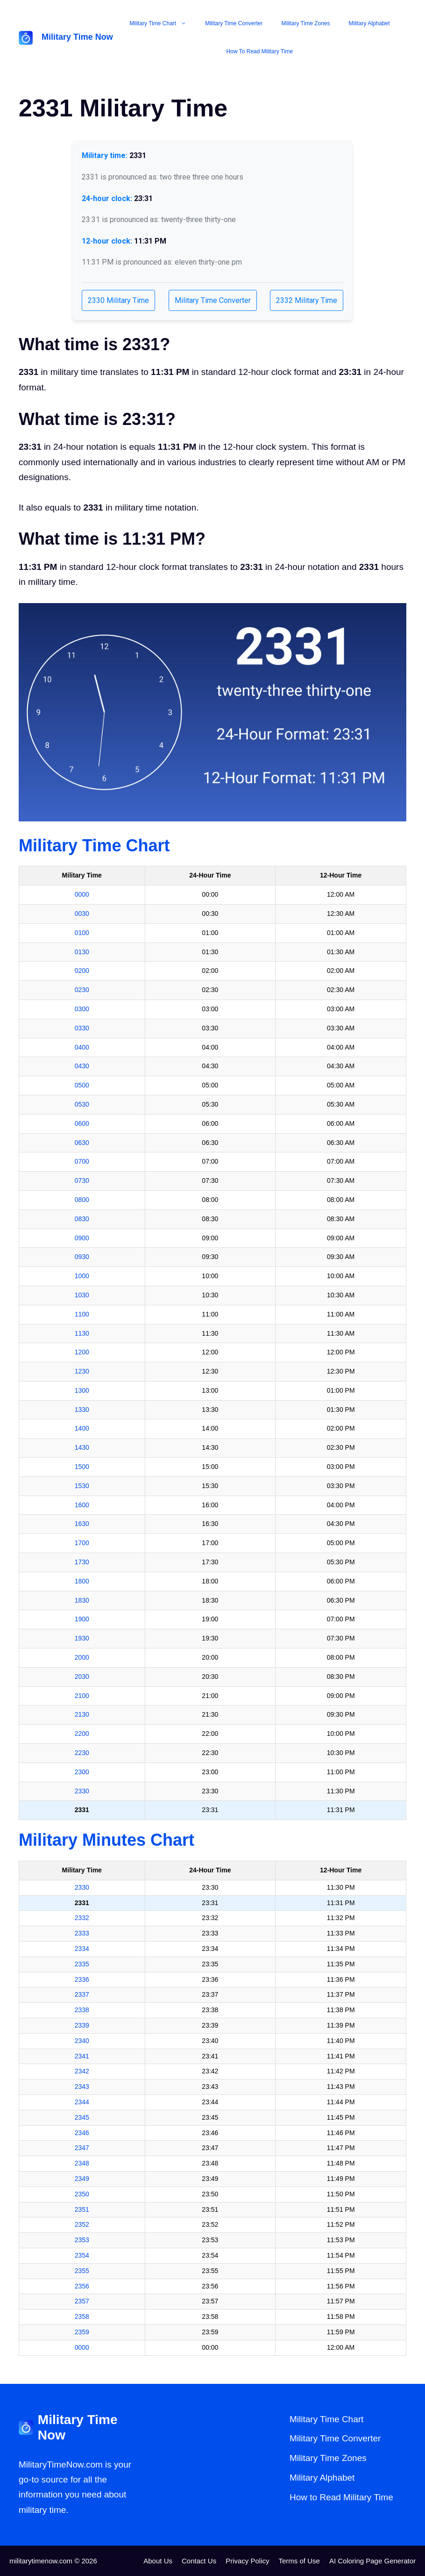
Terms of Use (299, 2561)
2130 (82, 1714)
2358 (82, 2316)
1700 (82, 1543)
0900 (82, 1238)
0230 (82, 989)
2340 (82, 2040)
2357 (82, 2301)
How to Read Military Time (260, 51)
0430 (82, 1066)
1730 (82, 1562)
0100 (82, 932)
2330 (82, 1791)
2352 (82, 2224)
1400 (82, 1428)
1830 (82, 1600)
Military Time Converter (233, 23)
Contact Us (199, 2561)
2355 (82, 2270)
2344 (82, 2102)
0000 (82, 894)
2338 (82, 2010)
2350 (82, 2194)
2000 (82, 1657)
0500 (82, 1085)
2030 (82, 1676)
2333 (82, 1933)
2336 (82, 1979)
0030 (82, 913)
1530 (82, 1485)
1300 (82, 1390)
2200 (82, 1733)
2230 (82, 1752)
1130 (82, 1333)
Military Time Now (77, 37)
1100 (82, 1314)
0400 (82, 1047)
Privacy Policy (247, 2561)
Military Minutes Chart (106, 1839)
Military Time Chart (162, 23)
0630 (82, 1142)
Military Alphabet (369, 23)
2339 (82, 2025)
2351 (82, 2209)
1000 (82, 1276)
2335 (82, 1964)
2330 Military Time (118, 300)
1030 (82, 1295)
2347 (82, 2147)
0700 (82, 1161)
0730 (82, 1180)
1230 (82, 1371)
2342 (82, 2071)
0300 (82, 1009)
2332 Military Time (306, 300)
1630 (82, 1523)
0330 (82, 1028)
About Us (157, 2561)
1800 (82, 1581)
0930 (82, 1256)
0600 (82, 1123)
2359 (82, 2332)
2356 (82, 2286)
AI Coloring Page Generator (372, 2561)
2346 (82, 2133)
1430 (82, 1447)
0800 (82, 1199)
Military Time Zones (306, 23)
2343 (82, 2086)
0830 (82, 1219)
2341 (82, 2056)
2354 (82, 2255)
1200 (82, 1352)
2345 (82, 2117)
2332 (82, 1917)
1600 (82, 1505)
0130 (82, 952)
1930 (82, 1638)
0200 (82, 970)
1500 (82, 1466)
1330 (82, 1409)
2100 (82, 1695)
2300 (82, 1772)
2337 (82, 1994)
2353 (82, 2240)
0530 (82, 1104)
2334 (82, 1948)
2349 (82, 2178)
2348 (82, 2163)
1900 (82, 1619)
